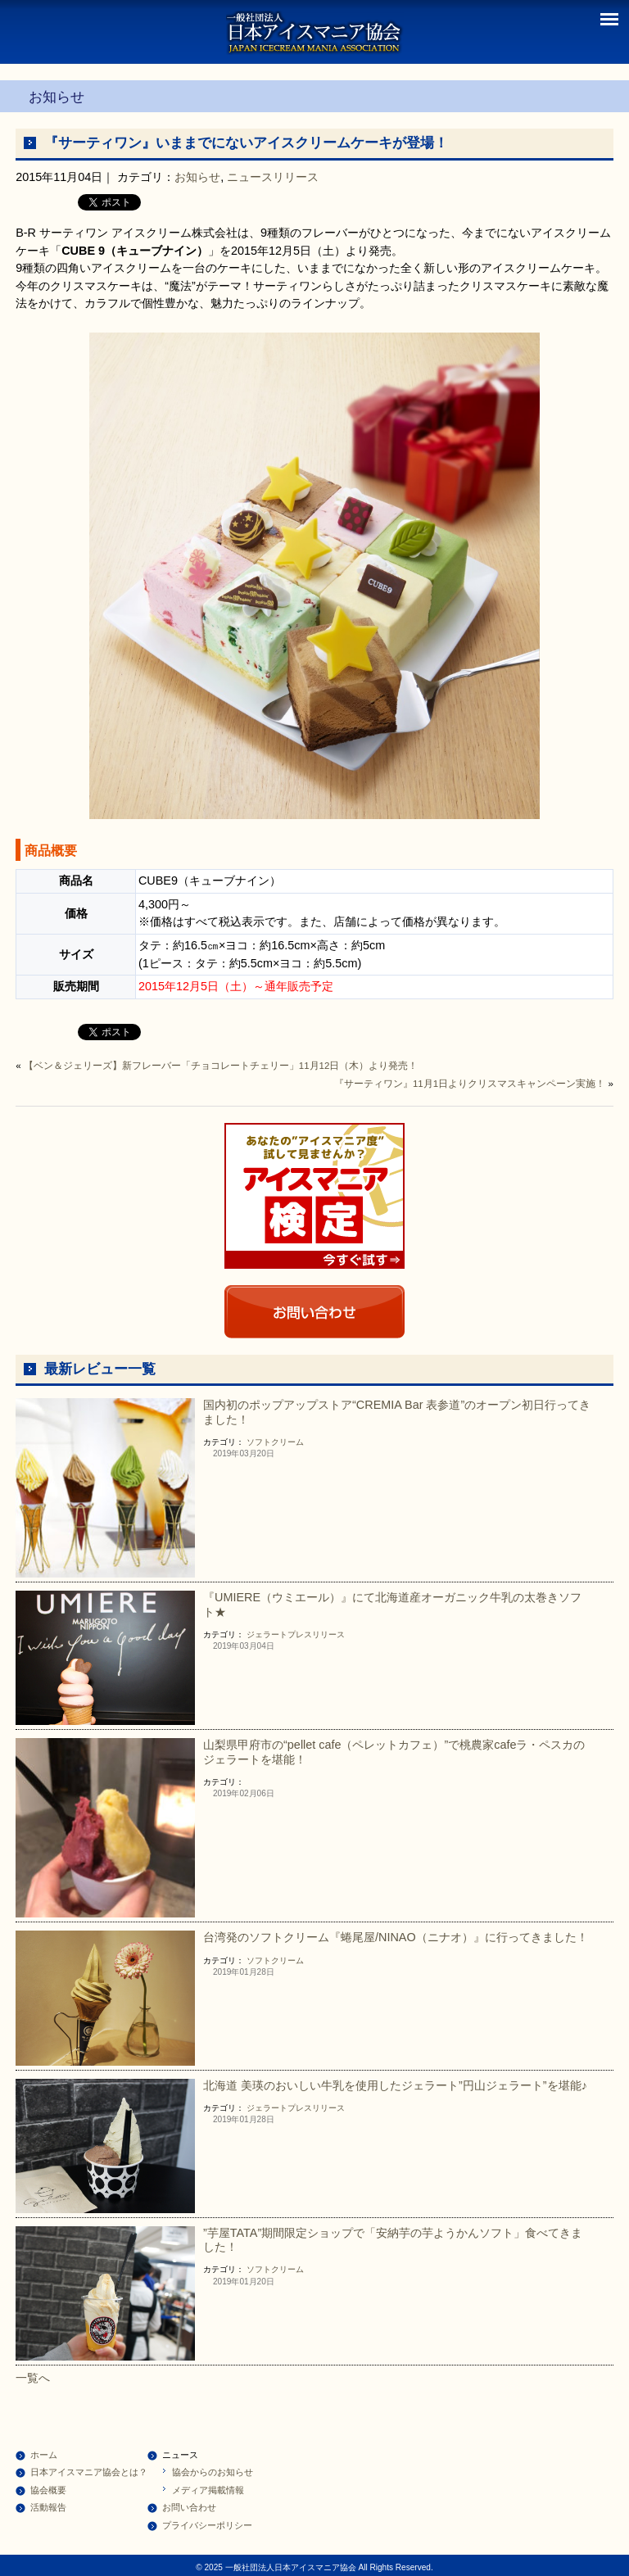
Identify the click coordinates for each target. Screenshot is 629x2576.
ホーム (43, 2455)
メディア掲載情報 (208, 2490)
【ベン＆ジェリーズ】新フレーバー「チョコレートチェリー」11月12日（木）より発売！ (221, 1066)
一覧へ (33, 2377)
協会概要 (48, 2490)
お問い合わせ (189, 2507)
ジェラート (267, 1634)
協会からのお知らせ (212, 2472)
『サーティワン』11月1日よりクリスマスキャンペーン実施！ (469, 1084)
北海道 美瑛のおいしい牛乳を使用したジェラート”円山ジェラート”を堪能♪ (395, 2085)
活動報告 (48, 2507)
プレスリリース (316, 1634)
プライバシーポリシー (207, 2525)
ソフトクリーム (275, 1441)
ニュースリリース (273, 176)
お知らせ (197, 176)
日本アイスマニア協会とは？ (88, 2472)
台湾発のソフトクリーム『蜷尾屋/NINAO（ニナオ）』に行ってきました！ (395, 1937)
